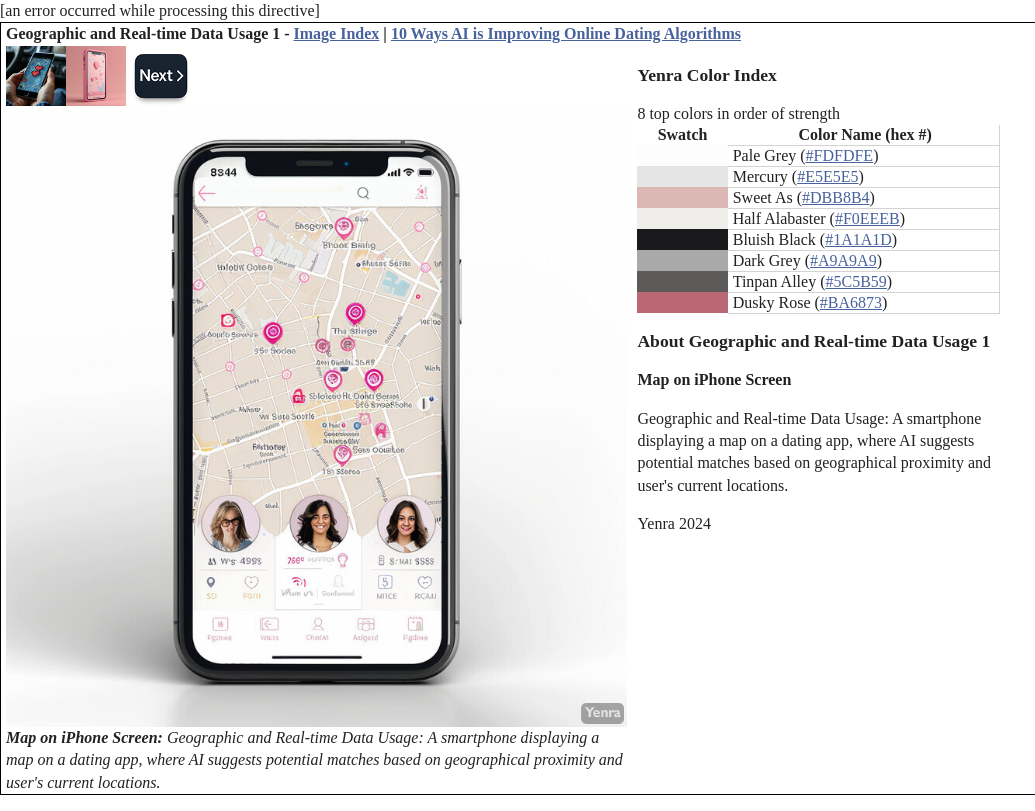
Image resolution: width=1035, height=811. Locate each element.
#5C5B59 (855, 281)
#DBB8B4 (836, 197)
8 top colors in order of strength (738, 113)
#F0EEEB (867, 218)
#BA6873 (851, 302)
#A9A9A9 (843, 260)
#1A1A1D (858, 239)
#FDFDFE (840, 155)
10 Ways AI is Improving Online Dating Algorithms (566, 33)
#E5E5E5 (827, 176)
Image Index (337, 33)
